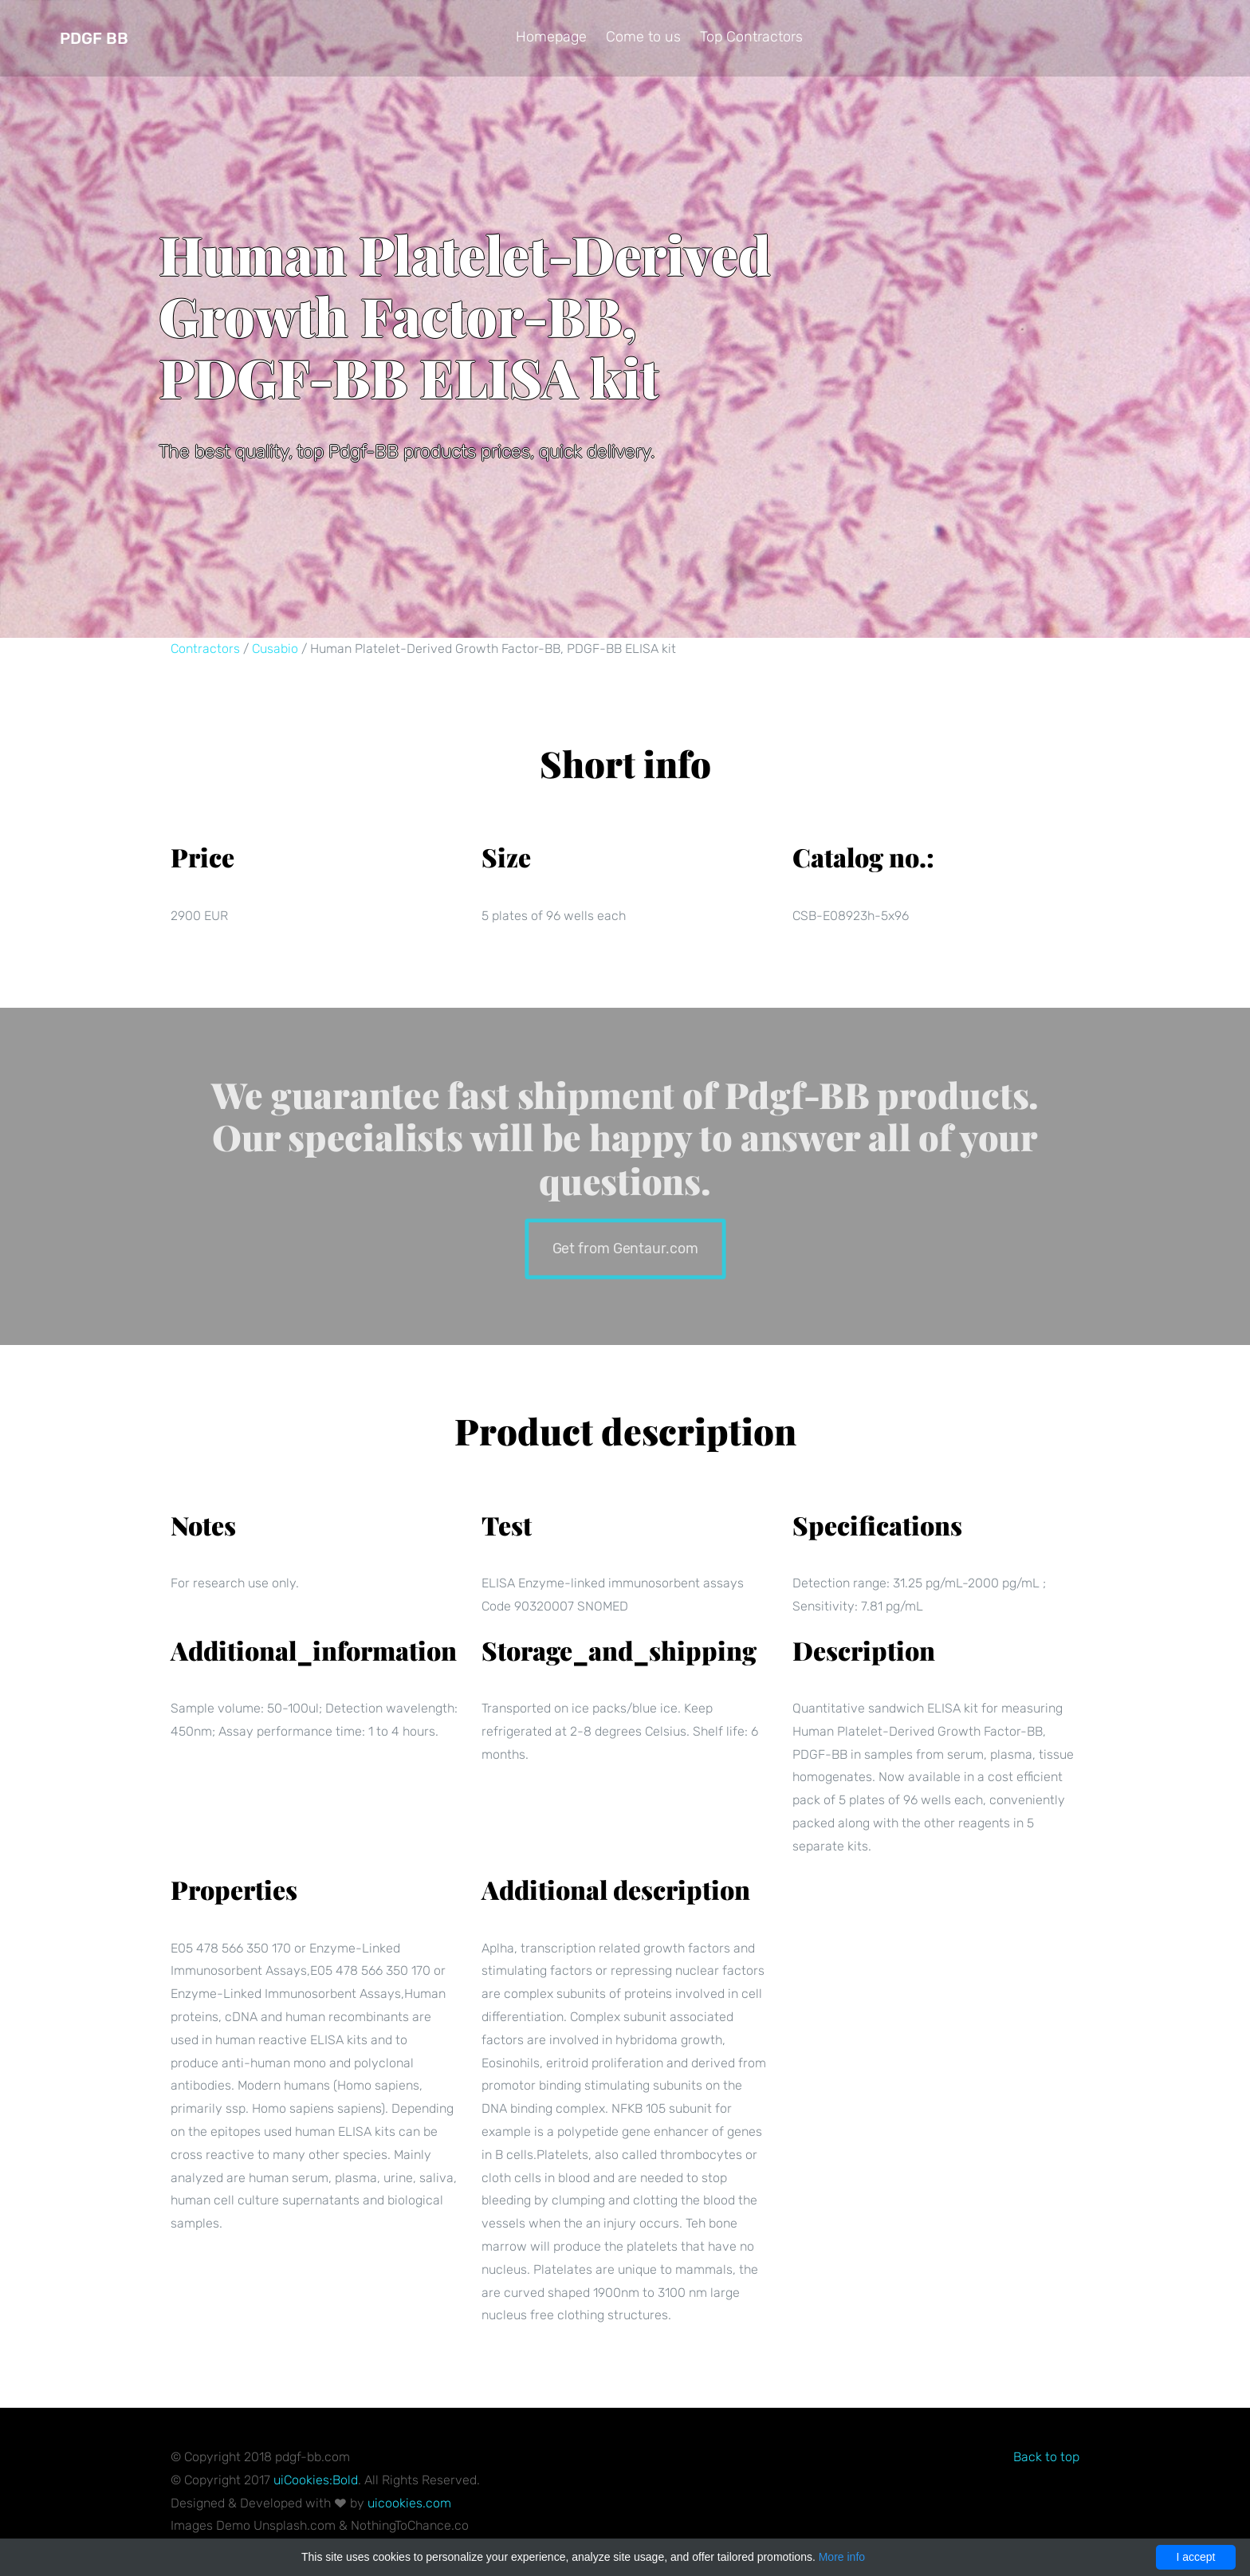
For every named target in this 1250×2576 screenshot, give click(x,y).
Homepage (551, 36)
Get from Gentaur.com (624, 1247)
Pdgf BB (94, 38)
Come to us (643, 36)
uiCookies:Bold (315, 2480)
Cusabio (275, 648)
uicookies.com (409, 2503)
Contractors (205, 648)
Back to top (1046, 2456)
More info (842, 2556)
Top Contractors (751, 36)
